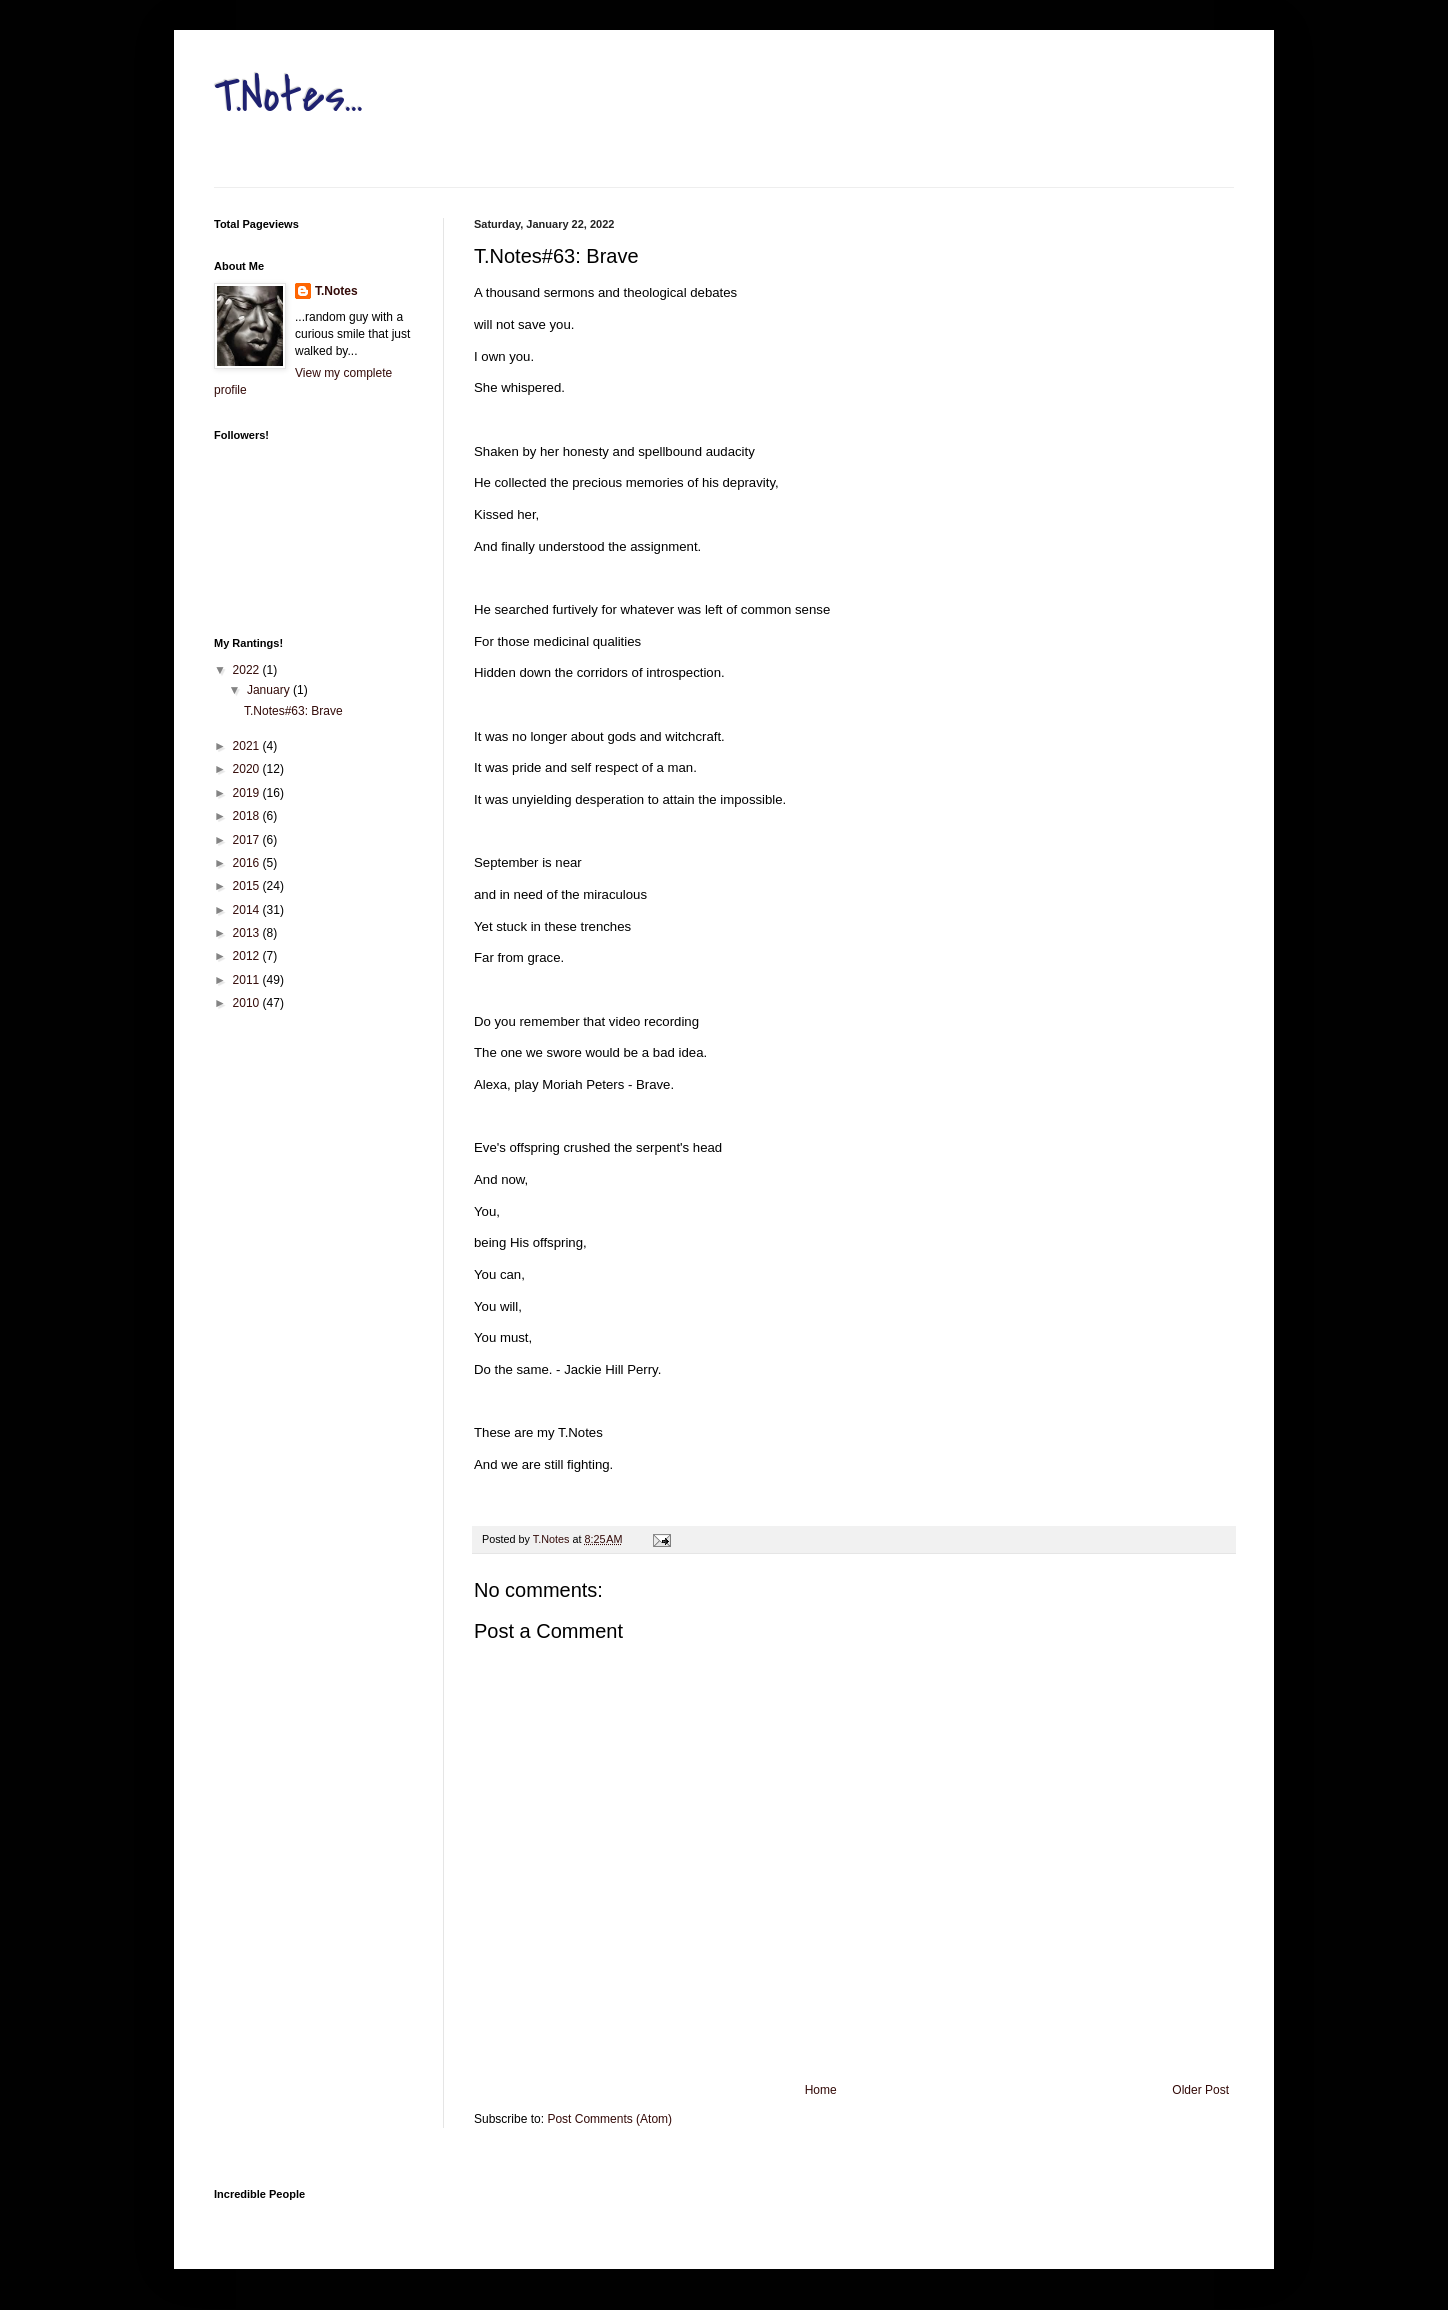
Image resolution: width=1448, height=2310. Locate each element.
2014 (248, 910)
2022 (248, 670)
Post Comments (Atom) (609, 2119)
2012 (248, 956)
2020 (248, 769)
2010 (248, 1003)
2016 (248, 863)
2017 (248, 840)
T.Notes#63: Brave (293, 711)
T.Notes (336, 291)
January (270, 690)
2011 (248, 980)
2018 (248, 816)
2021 (248, 746)
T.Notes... (288, 96)
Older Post (1200, 2090)
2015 (248, 886)
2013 (248, 933)
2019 (248, 793)
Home (821, 2090)
